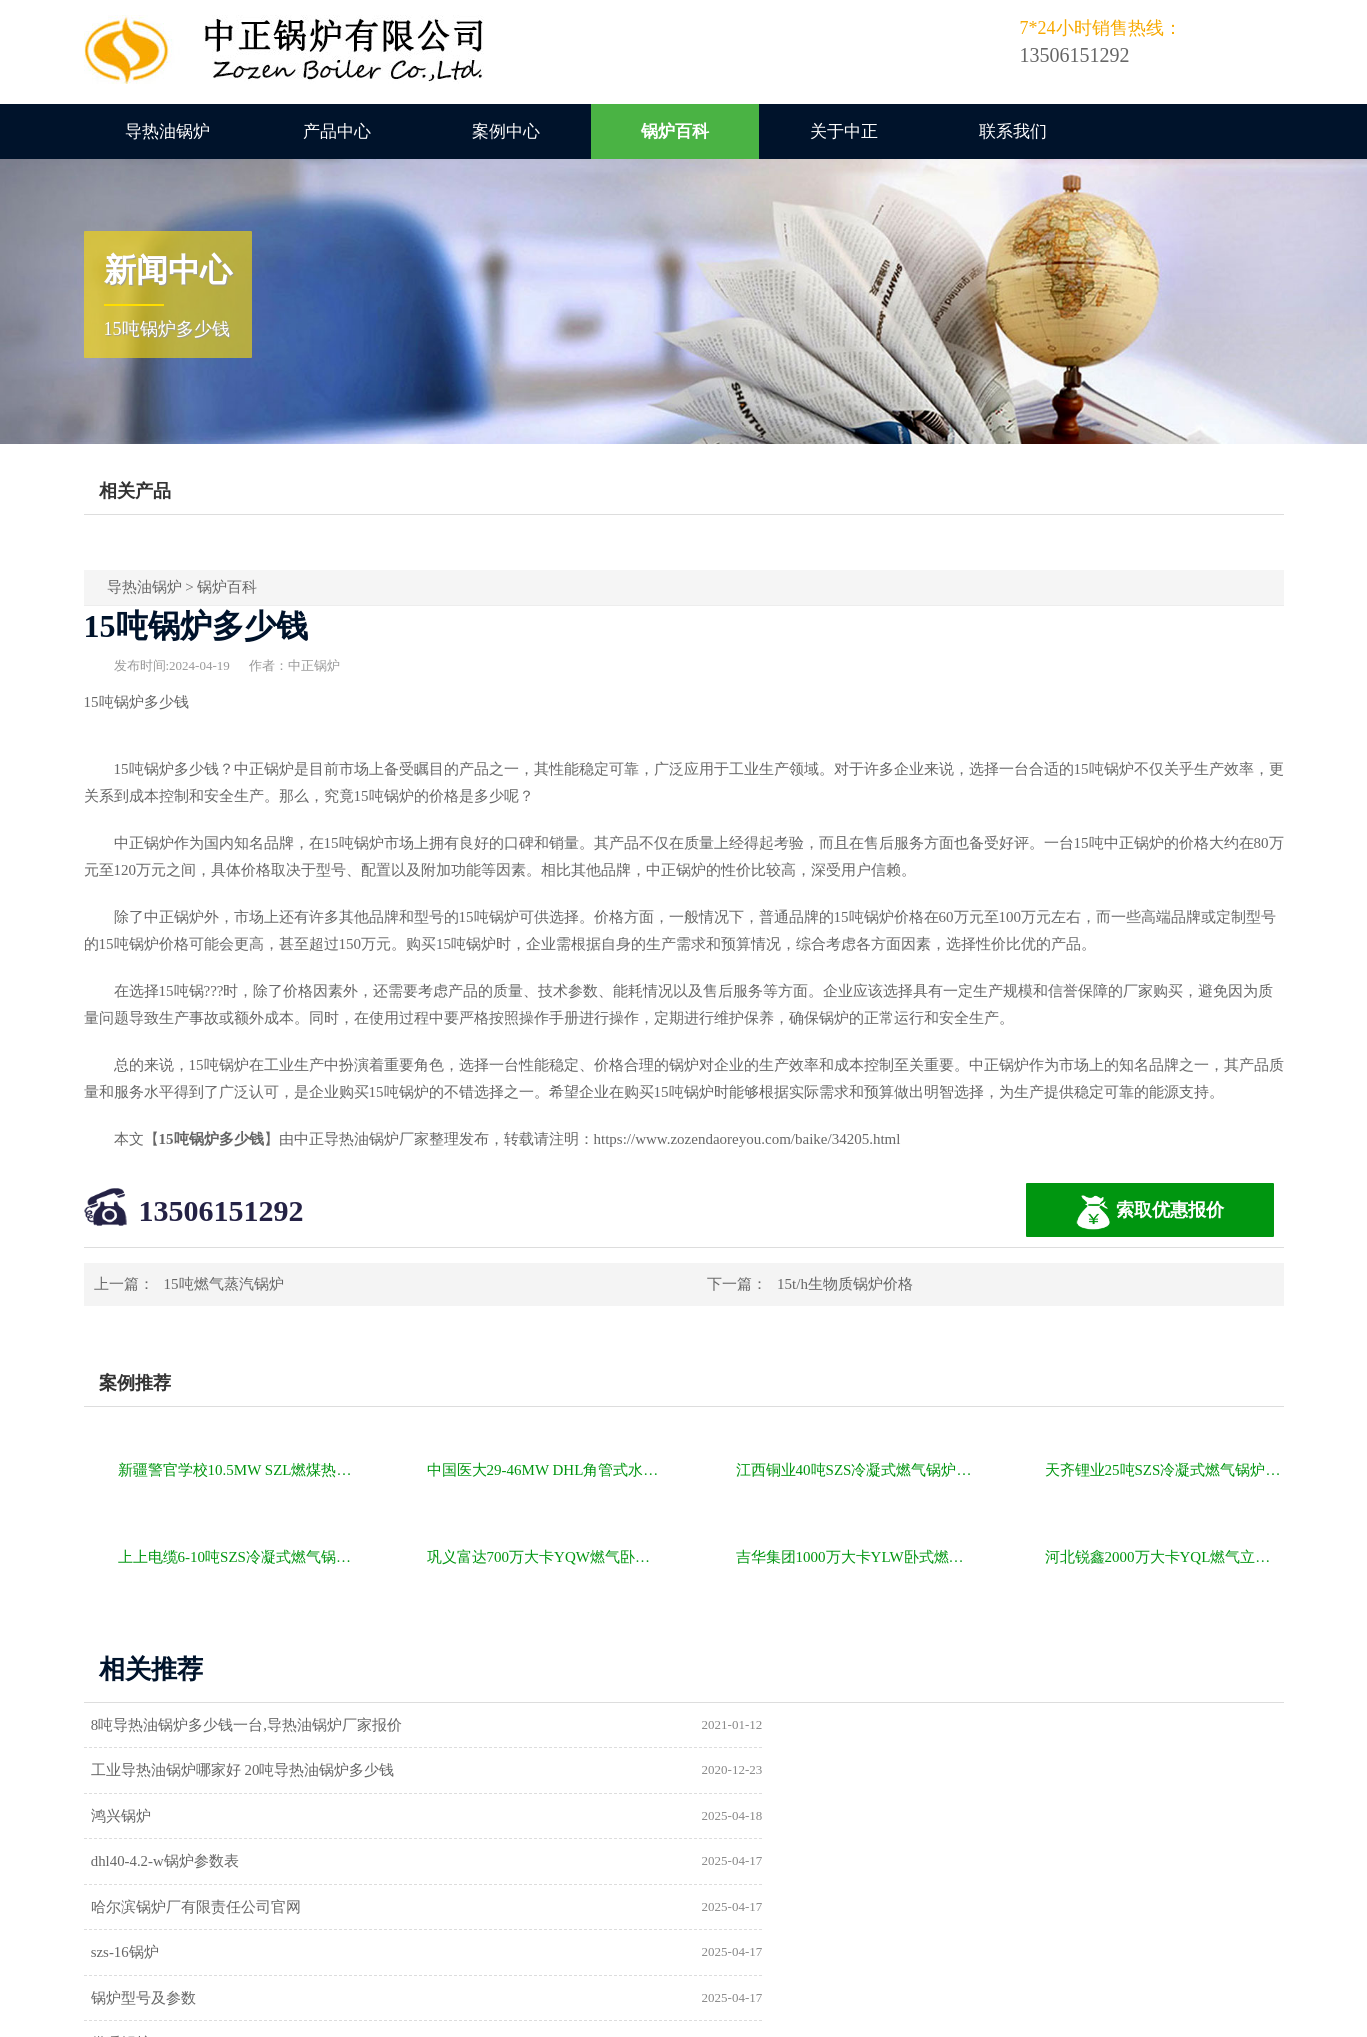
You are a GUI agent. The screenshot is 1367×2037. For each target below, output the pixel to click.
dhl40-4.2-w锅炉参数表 (789, 1771)
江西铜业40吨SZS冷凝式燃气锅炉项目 (855, 1470)
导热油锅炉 (167, 131)
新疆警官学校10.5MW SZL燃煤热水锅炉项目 (237, 1470)
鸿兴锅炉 (127, 1771)
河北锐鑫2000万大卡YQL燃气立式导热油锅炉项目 (1164, 1557)
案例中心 (506, 131)
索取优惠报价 (1150, 1212)
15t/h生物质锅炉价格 (845, 1284)
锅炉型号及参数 (149, 1863)
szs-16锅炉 (749, 1817)
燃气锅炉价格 (316, 2014)
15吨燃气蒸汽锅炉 (224, 1284)
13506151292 (221, 1210)
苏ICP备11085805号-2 (1026, 2014)
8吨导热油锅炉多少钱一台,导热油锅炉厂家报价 (252, 1725)
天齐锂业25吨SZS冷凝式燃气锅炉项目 (1164, 1470)
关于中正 (844, 131)
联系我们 (1013, 131)
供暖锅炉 (745, 1863)
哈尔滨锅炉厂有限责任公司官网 (202, 1817)
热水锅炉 (745, 1909)
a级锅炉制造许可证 (160, 1909)
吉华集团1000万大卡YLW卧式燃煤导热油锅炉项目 (855, 1557)
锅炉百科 (675, 131)
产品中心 (337, 131)
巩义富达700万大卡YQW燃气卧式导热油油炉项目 (546, 1557)
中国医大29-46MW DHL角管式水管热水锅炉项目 (546, 1470)
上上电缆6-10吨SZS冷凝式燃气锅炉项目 (237, 1557)
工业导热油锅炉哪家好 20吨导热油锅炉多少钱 (867, 1725)
